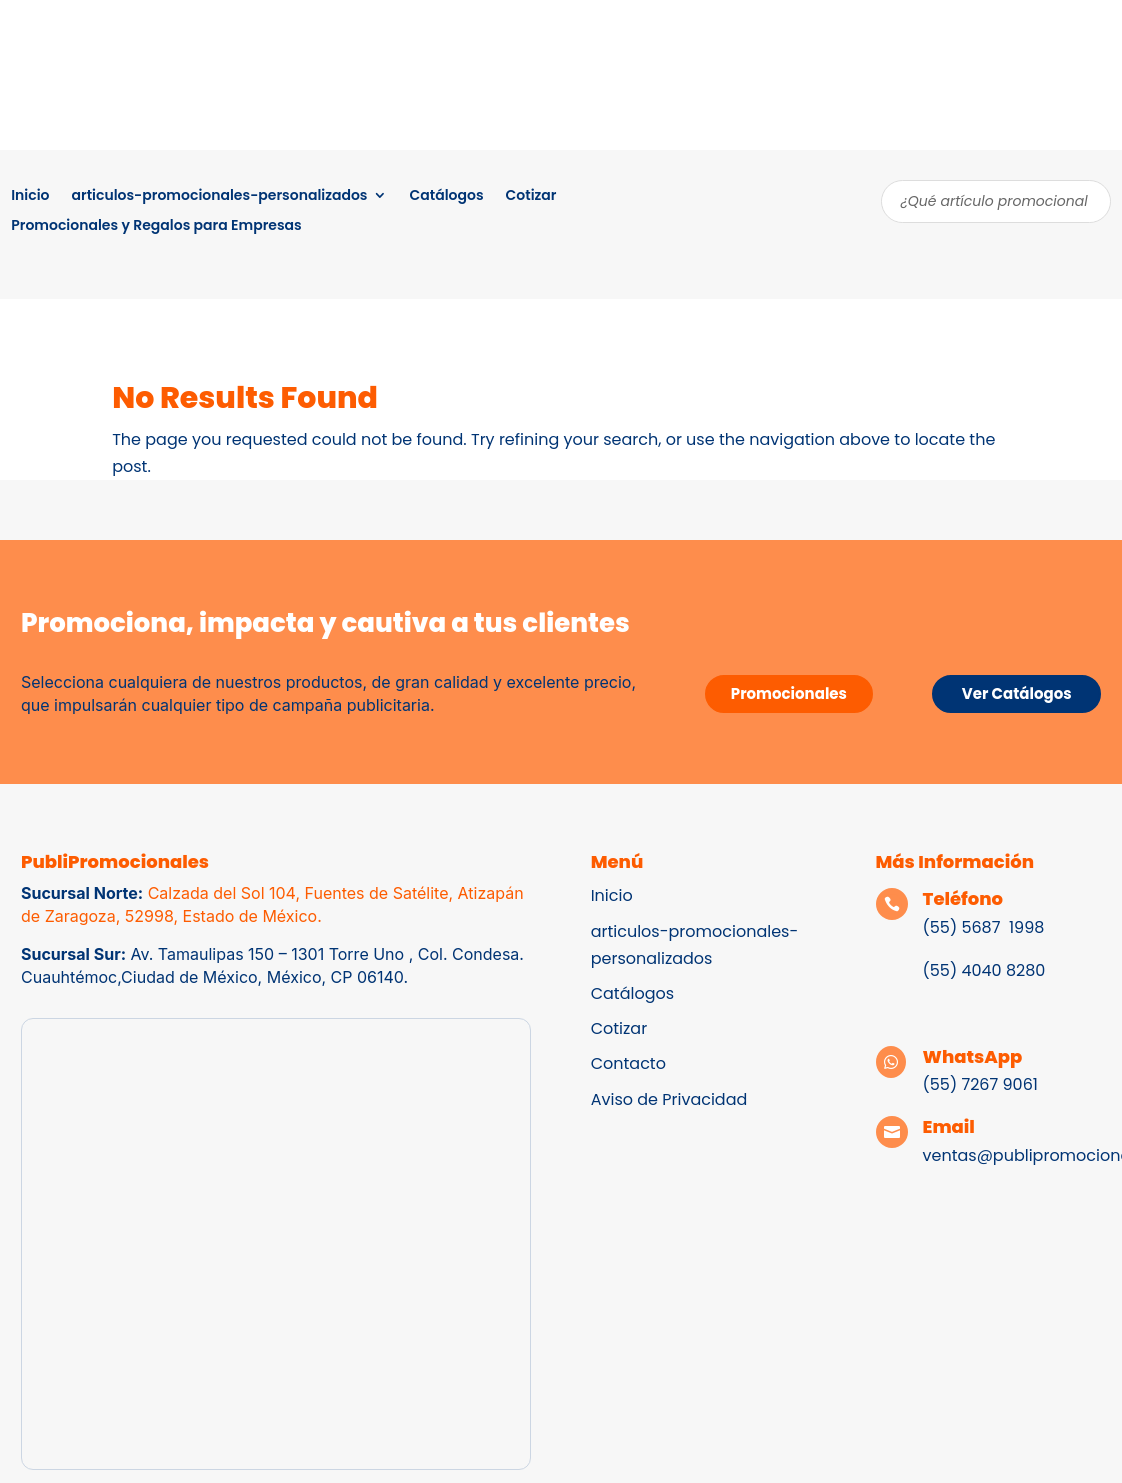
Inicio (30, 196)
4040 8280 (1001, 970)
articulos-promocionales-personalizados (220, 196)
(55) (940, 970)
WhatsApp (973, 1056)
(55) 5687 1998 (986, 927)
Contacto (628, 1063)
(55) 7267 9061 (980, 1084)
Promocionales (789, 693)
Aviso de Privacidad (669, 1099)
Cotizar (531, 196)
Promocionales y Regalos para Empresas (156, 226)
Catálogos (446, 196)
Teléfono (963, 898)
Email (949, 1126)
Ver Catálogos (1017, 693)
